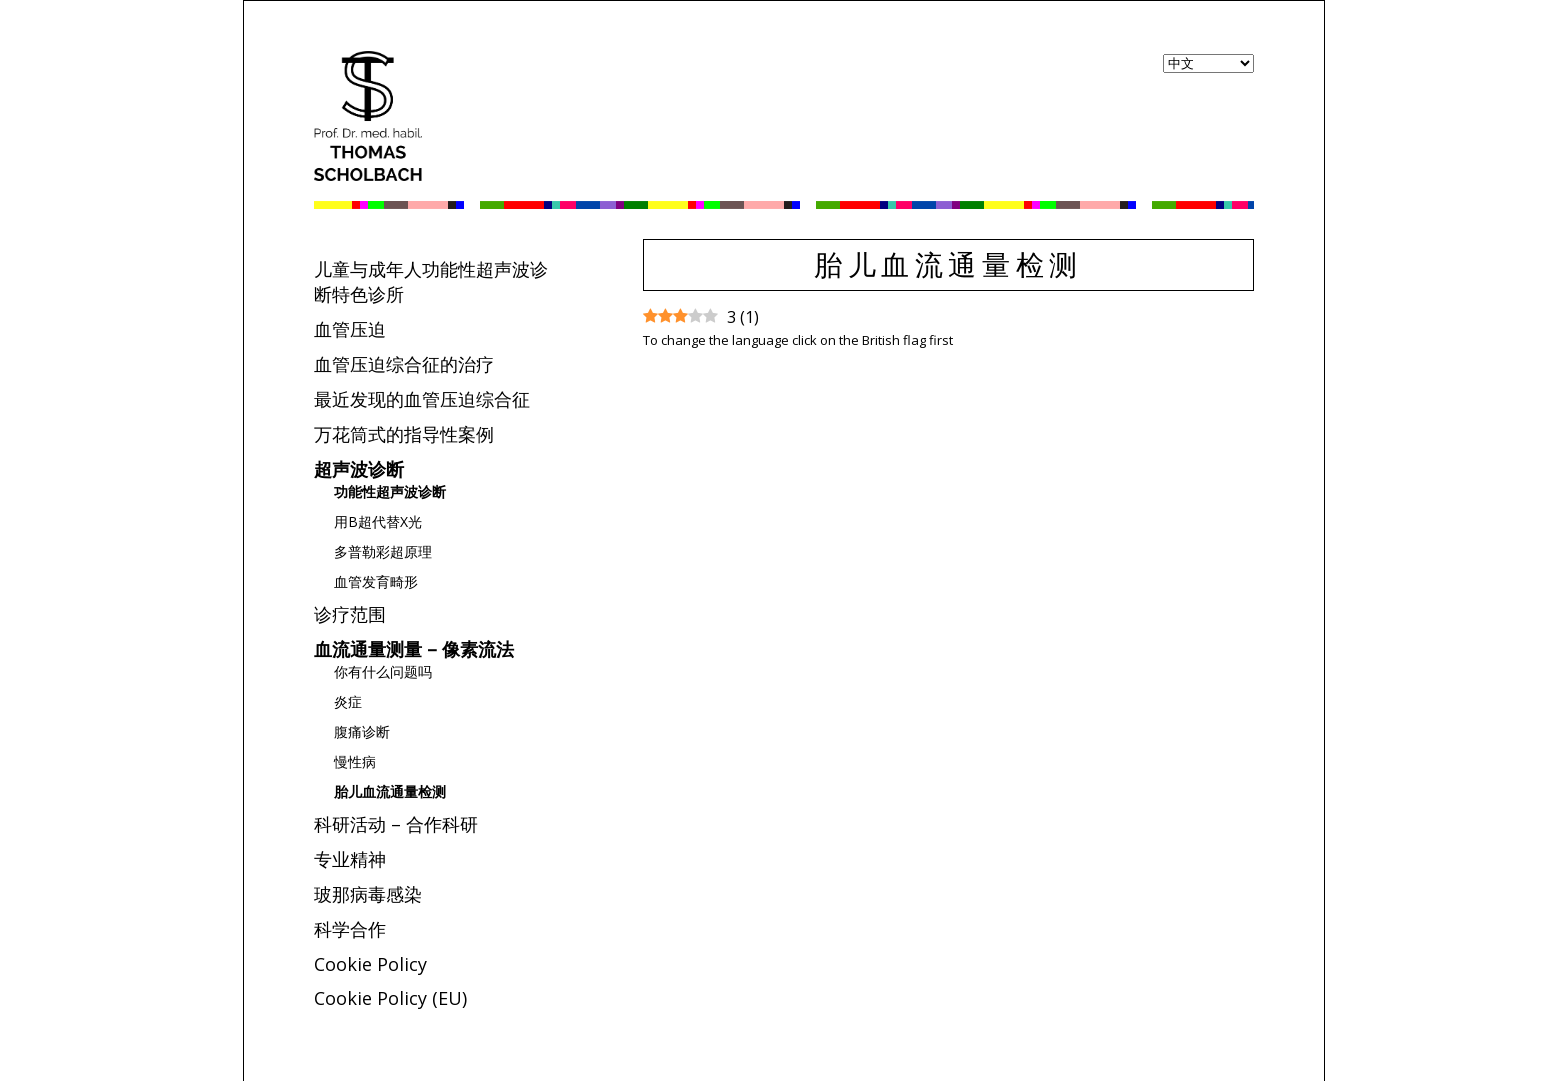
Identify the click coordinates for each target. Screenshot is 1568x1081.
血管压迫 (350, 329)
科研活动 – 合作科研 (396, 824)
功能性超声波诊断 (390, 491)
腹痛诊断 (362, 731)
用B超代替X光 (378, 521)
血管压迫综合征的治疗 (404, 364)
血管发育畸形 (376, 581)
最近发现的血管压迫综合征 (422, 399)
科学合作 (350, 929)
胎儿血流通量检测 (390, 791)
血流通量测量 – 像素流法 (414, 649)
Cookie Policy (370, 964)
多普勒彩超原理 (383, 551)
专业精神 (350, 859)
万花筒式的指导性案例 (404, 434)
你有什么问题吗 (383, 671)
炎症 (348, 701)
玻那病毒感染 (368, 894)
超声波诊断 (359, 469)
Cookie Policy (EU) (390, 998)
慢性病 (355, 761)
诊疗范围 (350, 614)
